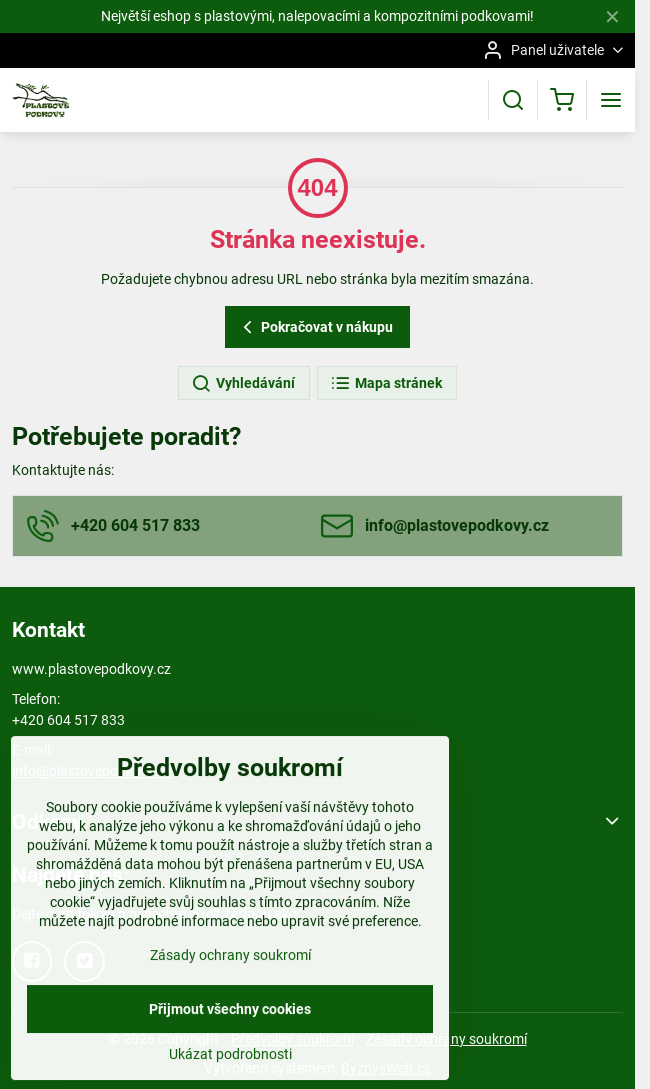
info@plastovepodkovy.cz (92, 771)
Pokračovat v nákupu (315, 327)
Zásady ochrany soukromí (230, 1002)
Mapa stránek (386, 384)
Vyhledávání (243, 384)
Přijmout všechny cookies (230, 1056)
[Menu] (611, 100)
